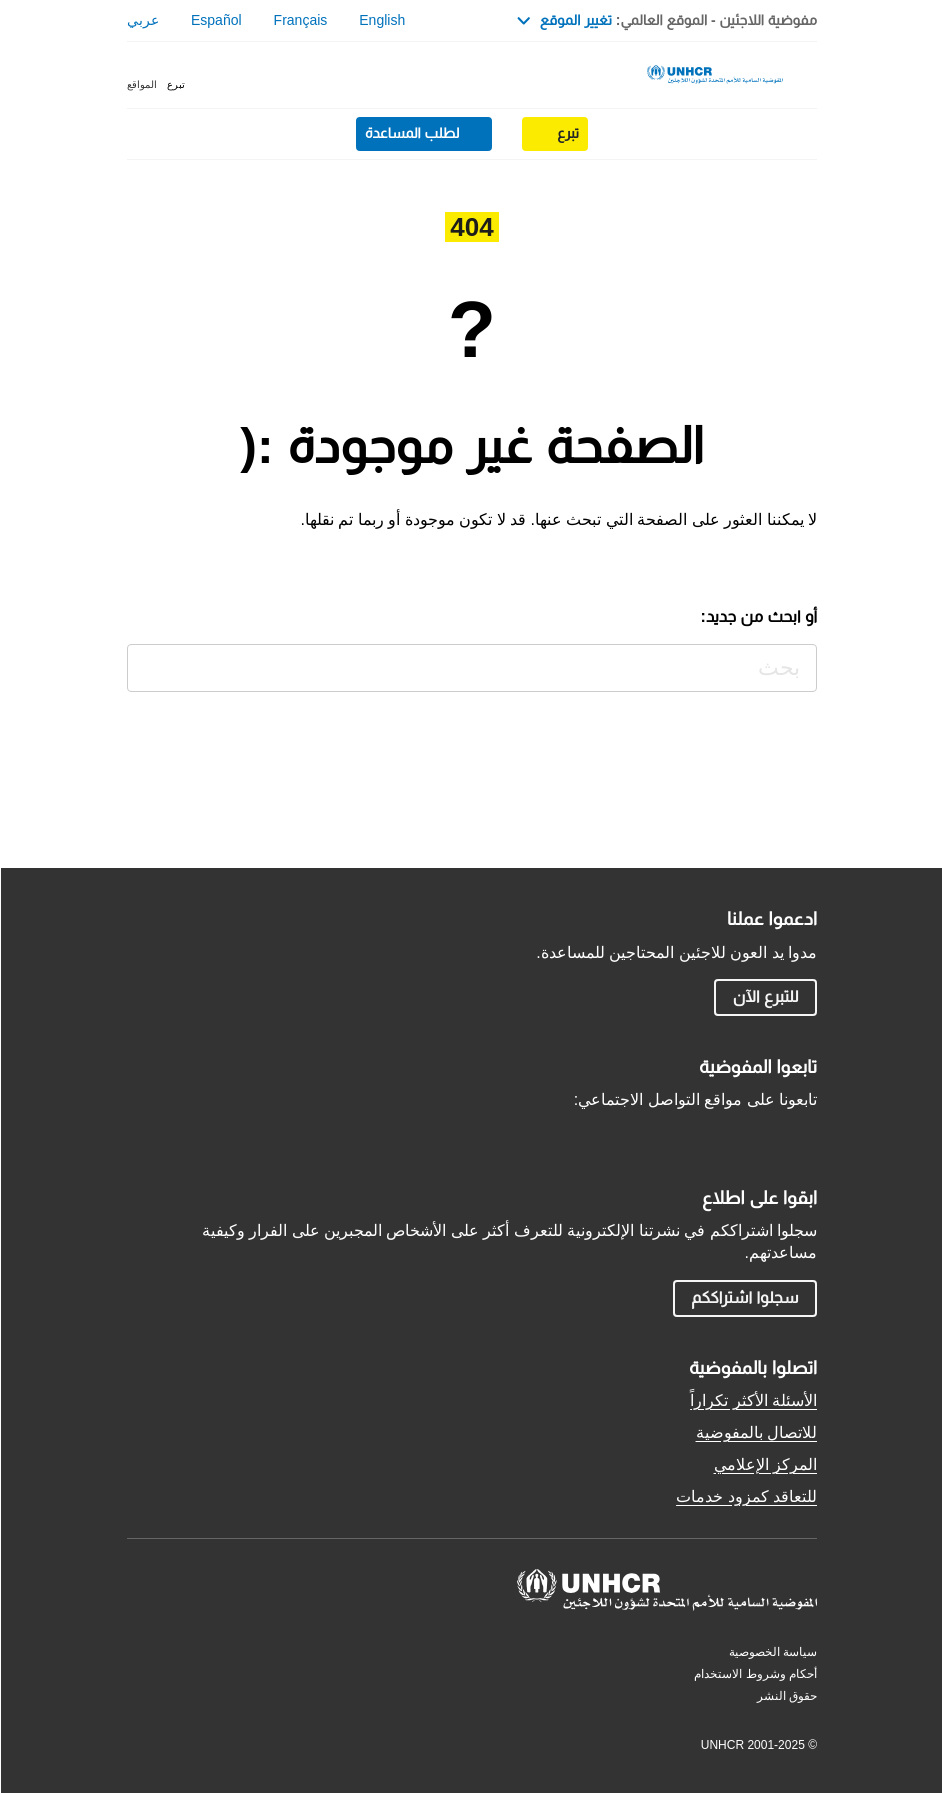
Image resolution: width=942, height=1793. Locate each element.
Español (215, 20)
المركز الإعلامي (764, 1464)
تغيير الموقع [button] (563, 20)
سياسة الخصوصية (772, 1652)
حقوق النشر (786, 1696)
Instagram (711, 1134)
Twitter (803, 1134)
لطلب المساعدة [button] (411, 133)
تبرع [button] (175, 84)
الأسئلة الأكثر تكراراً (752, 1400)
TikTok (619, 1134)
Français (300, 20)
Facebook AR (757, 1134)
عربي (142, 20)
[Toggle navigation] (806, 77)
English (381, 20)
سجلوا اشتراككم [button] (743, 1297)
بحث (145, 663)
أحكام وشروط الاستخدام (754, 1674)
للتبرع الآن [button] (765, 996)
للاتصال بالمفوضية (755, 1432)
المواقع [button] (141, 84)
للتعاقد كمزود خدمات (745, 1496)
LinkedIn (573, 1134)
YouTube (665, 1134)
